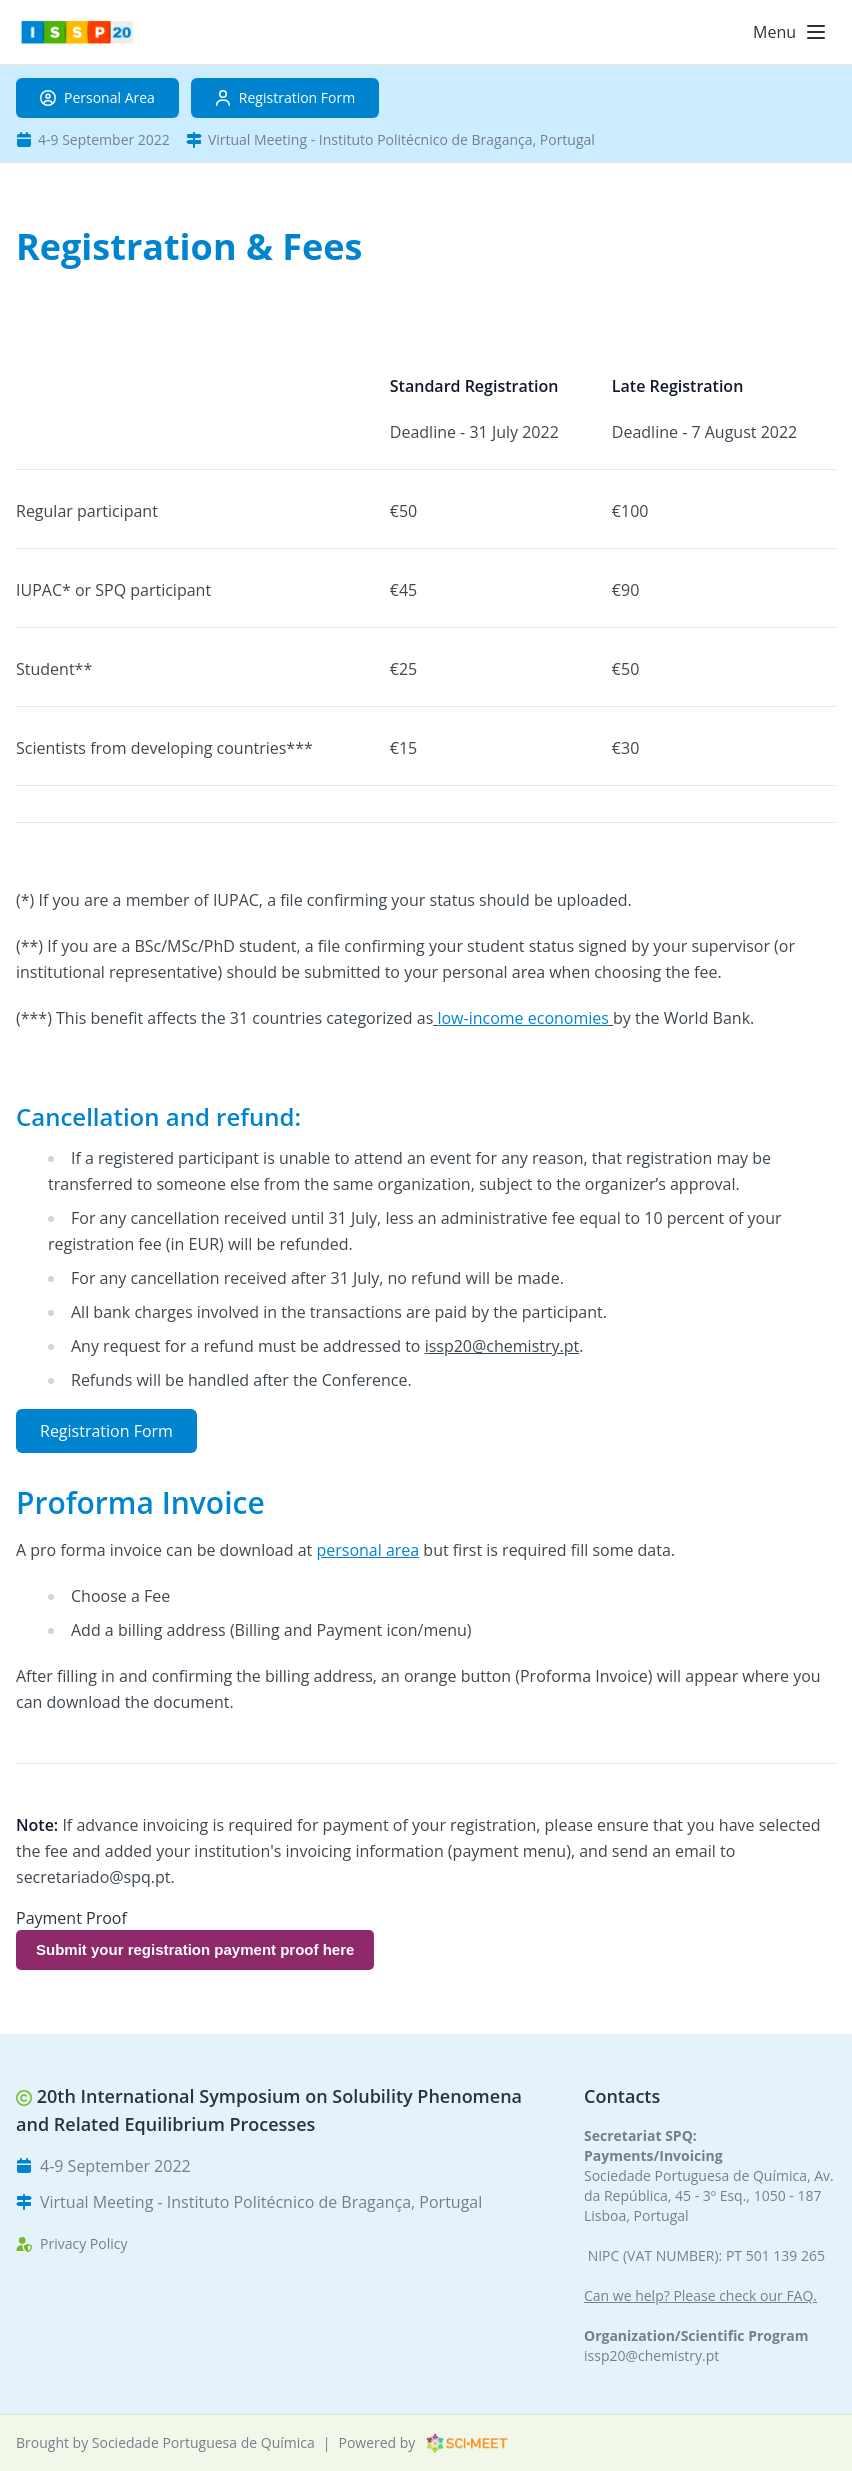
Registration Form (285, 97)
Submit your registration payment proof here (195, 1949)
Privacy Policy (83, 2243)
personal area (367, 1550)
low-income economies (522, 1018)
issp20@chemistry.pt (651, 2355)
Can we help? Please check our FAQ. (700, 2295)
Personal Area (97, 97)
